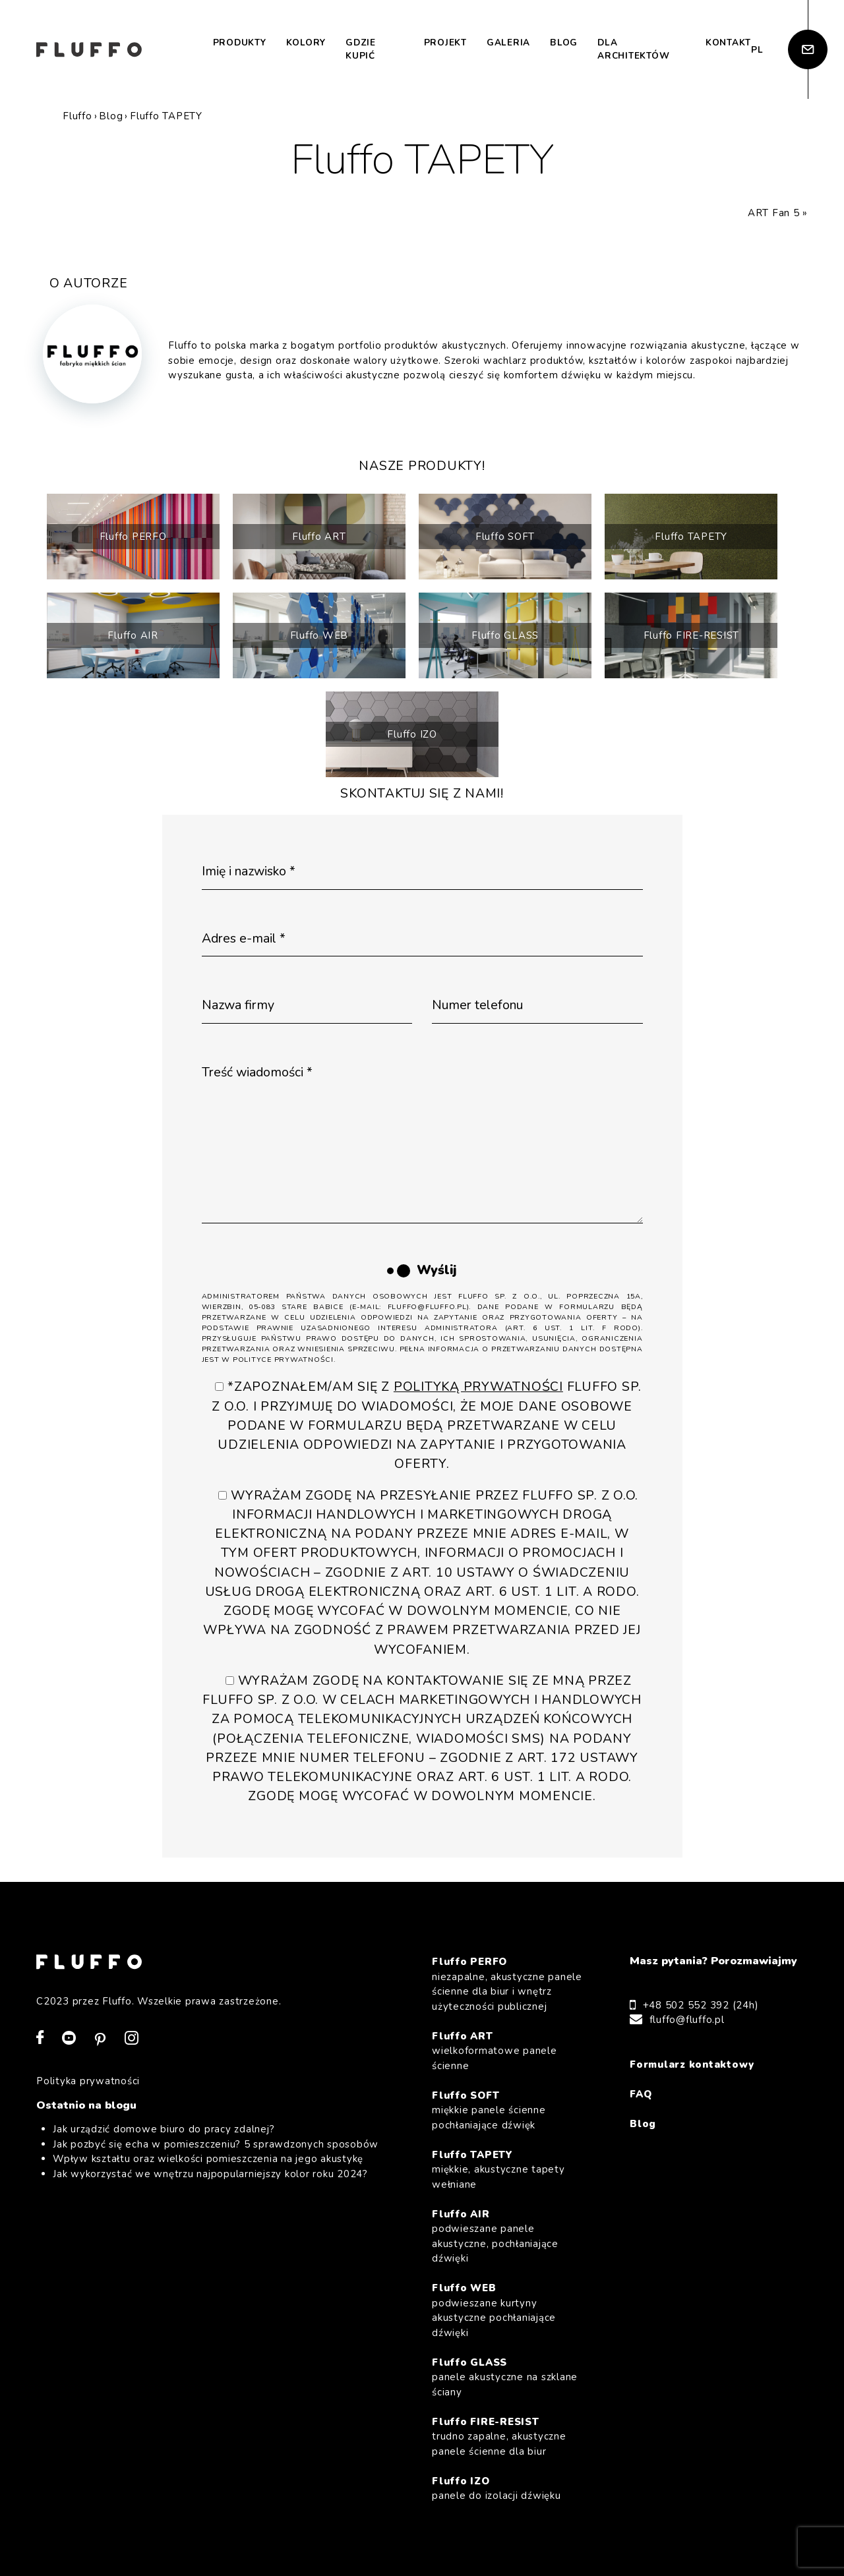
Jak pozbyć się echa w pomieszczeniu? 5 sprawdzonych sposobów (215, 2144)
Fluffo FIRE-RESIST (692, 635)
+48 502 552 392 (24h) (701, 2005)
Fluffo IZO (412, 734)
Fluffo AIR (132, 635)
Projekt (445, 42)
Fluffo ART (319, 536)
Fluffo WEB (319, 635)
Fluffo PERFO (133, 536)
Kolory (306, 42)
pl (757, 50)
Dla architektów (633, 49)
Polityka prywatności (88, 2081)
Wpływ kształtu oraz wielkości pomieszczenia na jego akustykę (208, 2158)
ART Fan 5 (774, 213)
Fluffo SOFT (505, 536)
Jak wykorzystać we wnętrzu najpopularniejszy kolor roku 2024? (210, 2174)
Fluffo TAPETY (691, 536)
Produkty (239, 42)
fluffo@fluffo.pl (687, 2019)
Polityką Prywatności (478, 1386)
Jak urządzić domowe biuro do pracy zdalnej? (163, 2129)
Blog (564, 42)
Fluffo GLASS (505, 635)
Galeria (508, 42)
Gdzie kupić (361, 49)
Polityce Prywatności (283, 1359)
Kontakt (728, 42)
